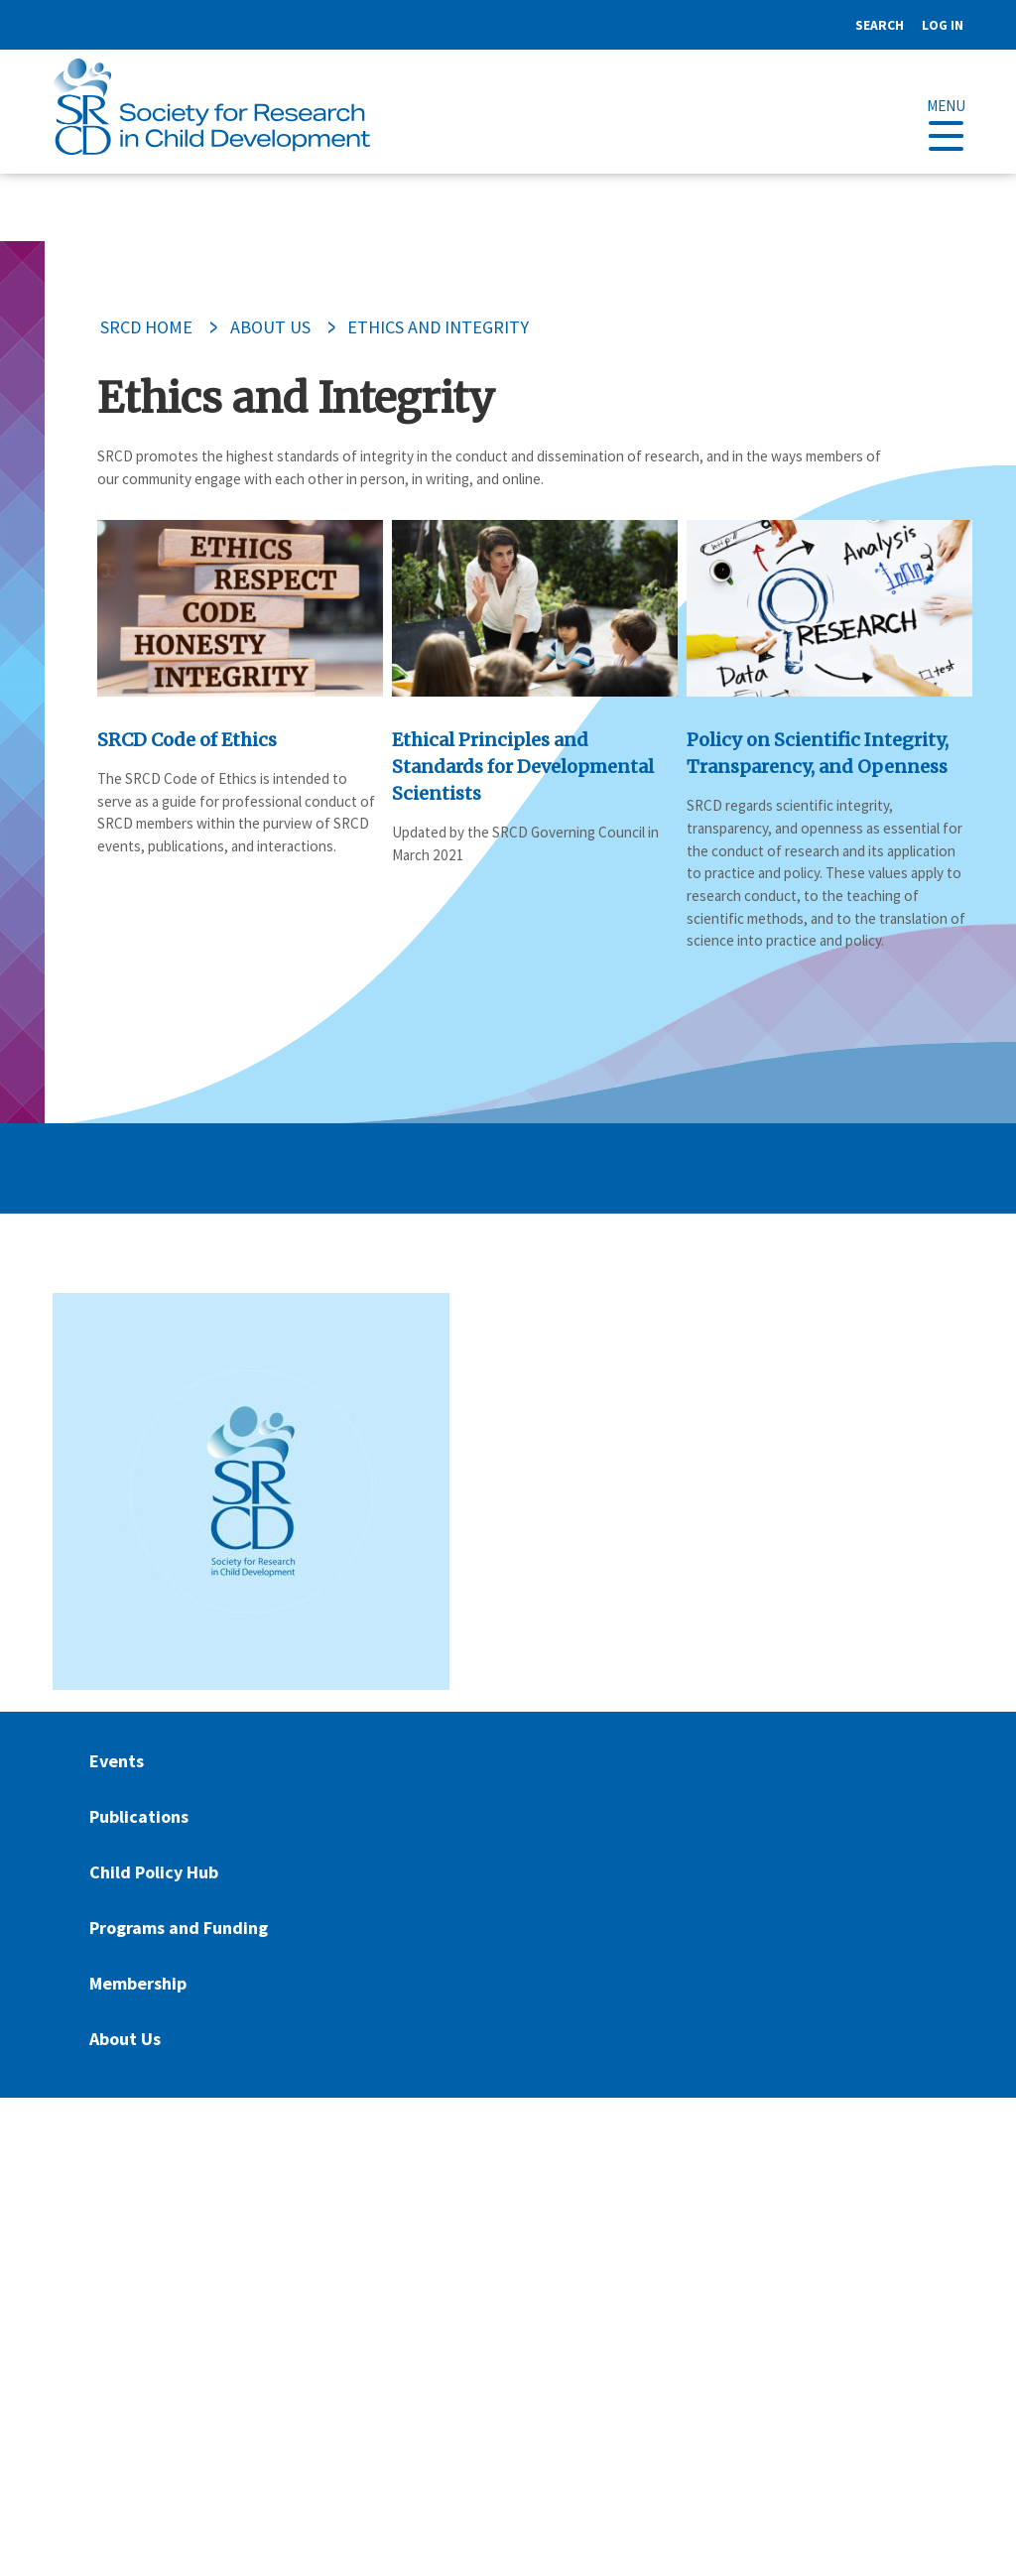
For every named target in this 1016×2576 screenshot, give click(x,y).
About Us (270, 327)
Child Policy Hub (153, 1872)
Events (116, 1760)
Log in (942, 25)
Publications (139, 1816)
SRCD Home (146, 327)
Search (879, 25)
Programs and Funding (178, 1927)
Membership (138, 1983)
